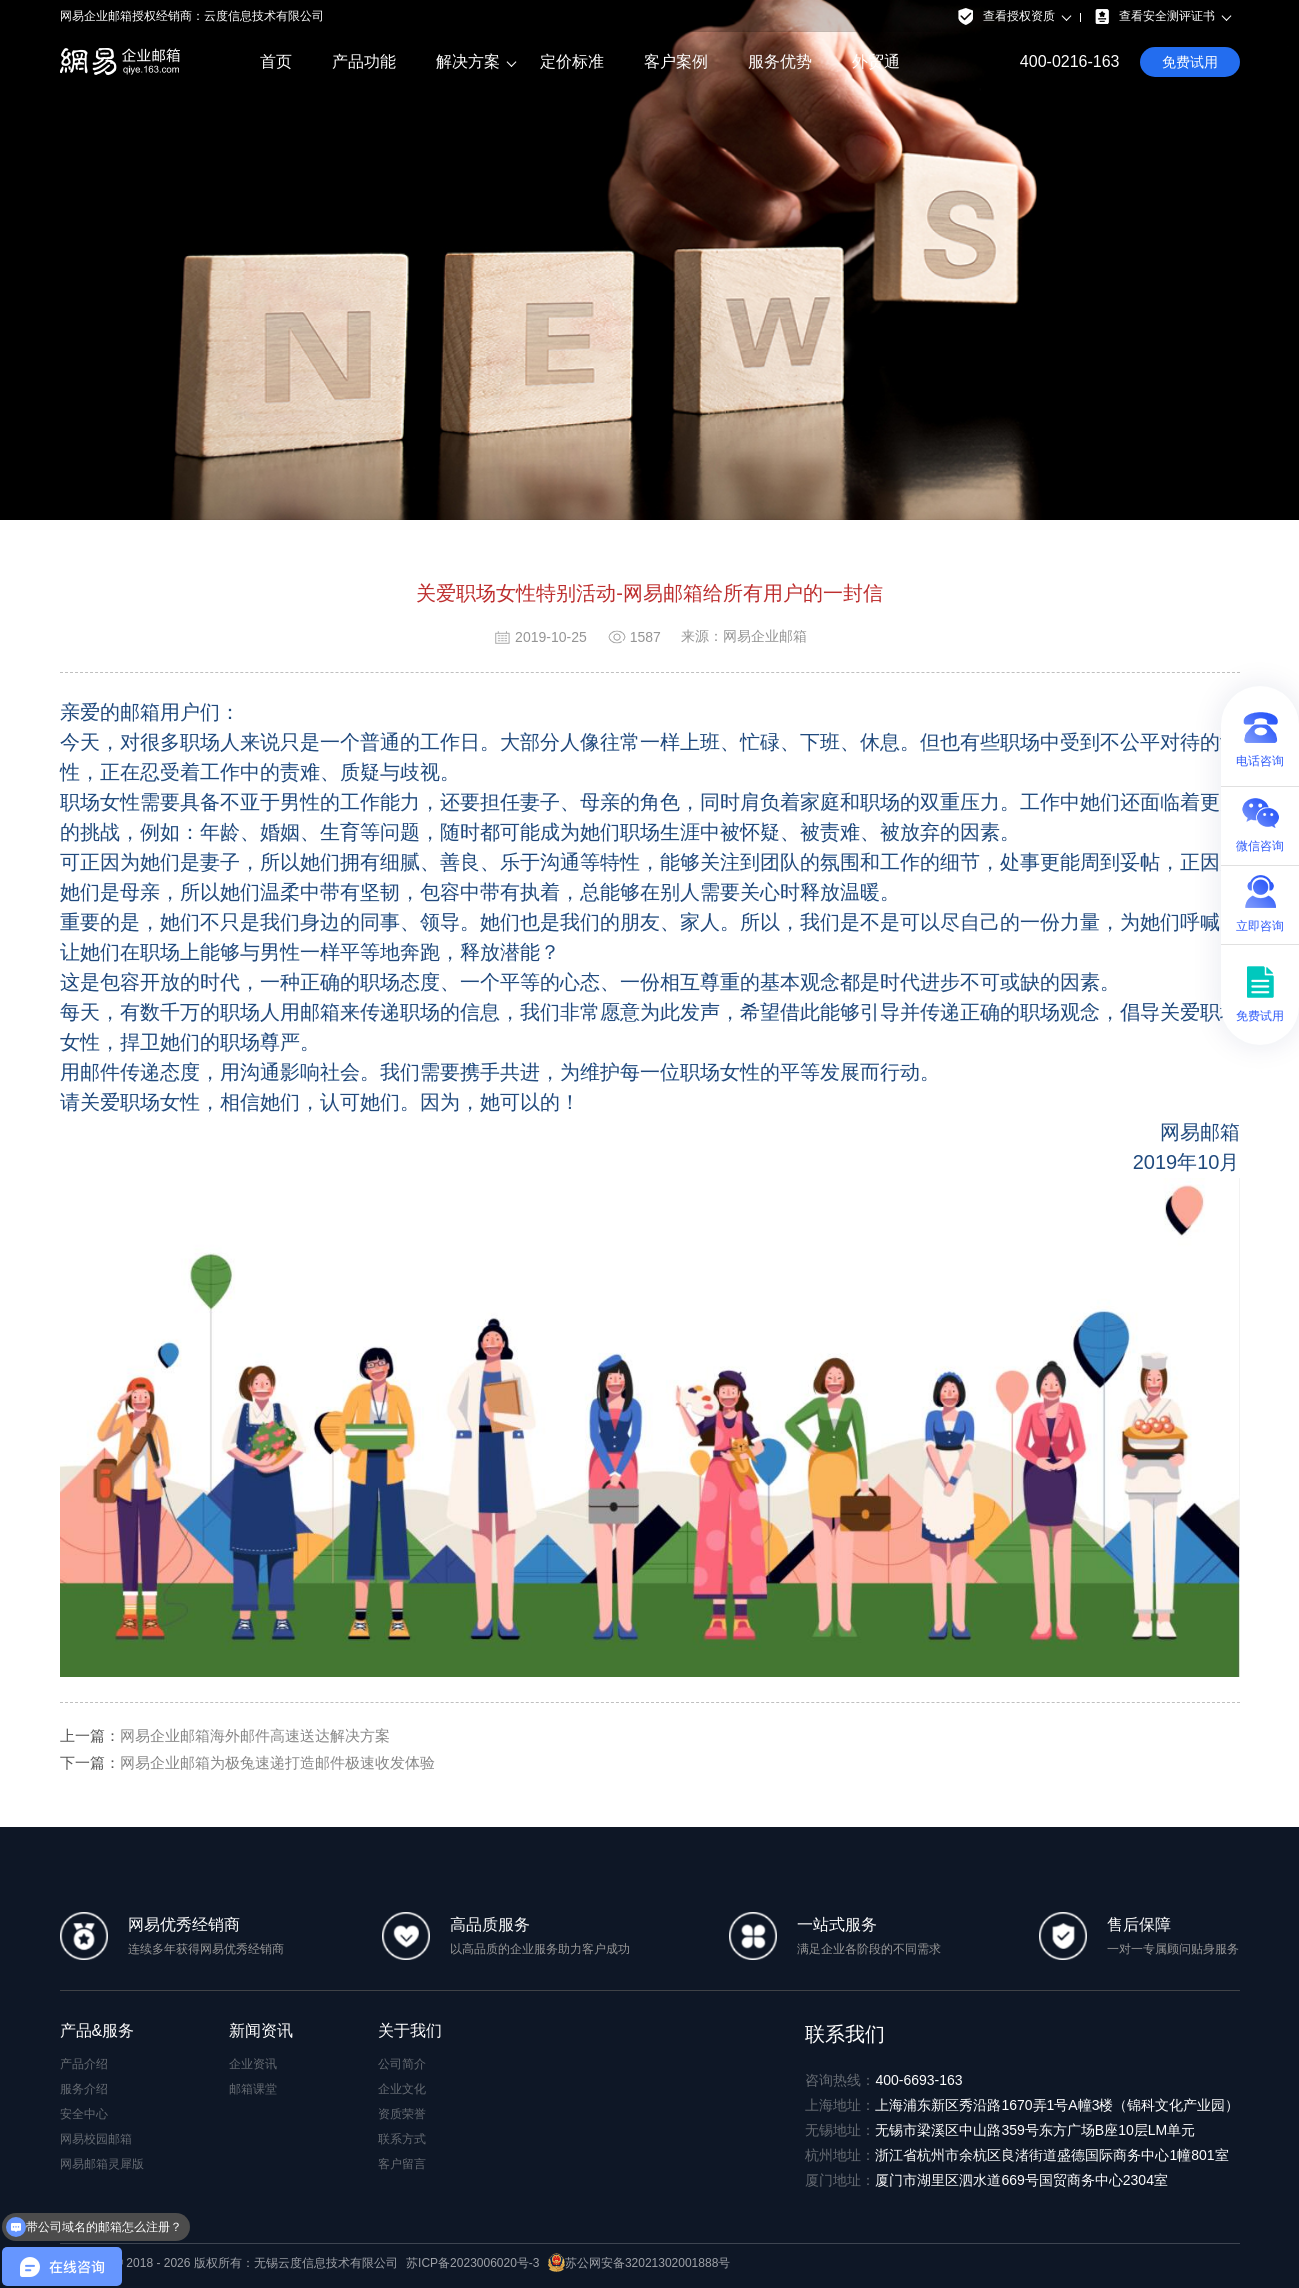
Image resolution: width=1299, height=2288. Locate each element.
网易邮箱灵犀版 (102, 2164)
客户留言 (402, 2164)
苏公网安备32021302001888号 (639, 2263)
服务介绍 (84, 2089)
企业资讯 (253, 2064)
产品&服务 (97, 2030)
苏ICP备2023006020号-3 (472, 2263)
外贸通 (876, 61)
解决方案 (468, 62)
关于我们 (410, 2030)
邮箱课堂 (253, 2089)
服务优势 (780, 61)
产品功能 (364, 61)
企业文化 (402, 2089)
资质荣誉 (402, 2114)
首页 (276, 61)
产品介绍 (84, 2064)
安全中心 (84, 2114)
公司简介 (402, 2064)
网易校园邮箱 (96, 2139)
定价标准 (572, 61)
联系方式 (402, 2139)
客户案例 (676, 61)
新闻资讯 (261, 2030)
